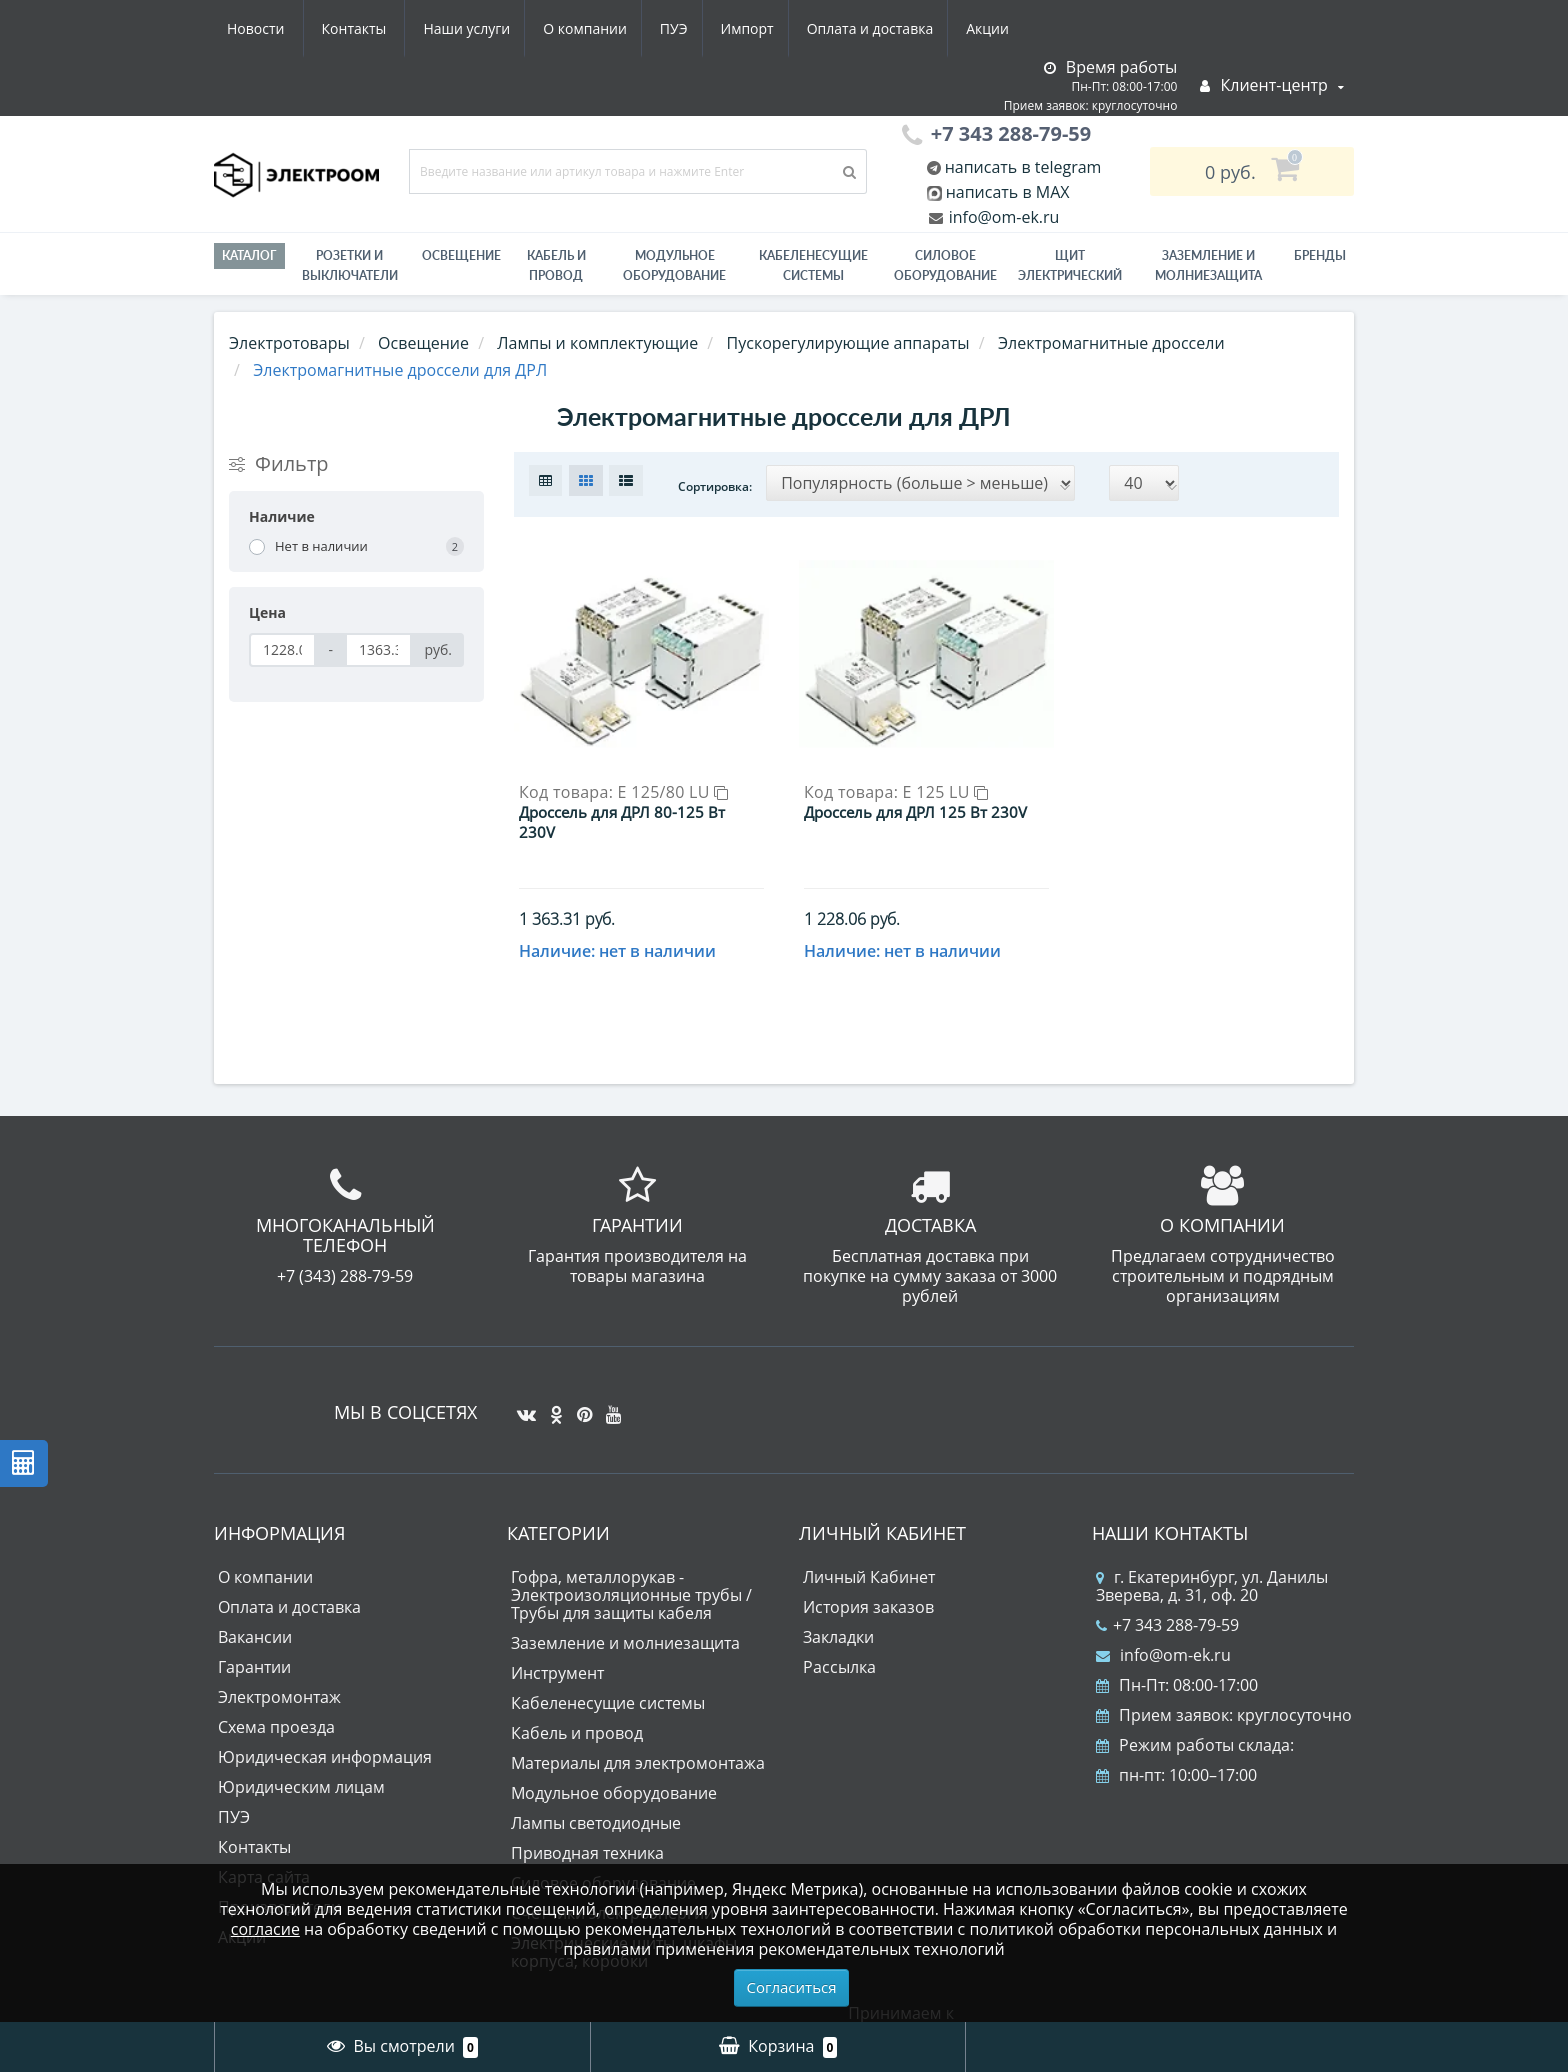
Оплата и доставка (690, 28)
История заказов (868, 1575)
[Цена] (282, 650)
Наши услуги (270, 28)
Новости (898, 28)
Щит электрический (1070, 265)
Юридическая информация (325, 1725)
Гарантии (254, 1635)
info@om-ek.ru (1002, 217)
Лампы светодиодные (596, 1791)
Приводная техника (587, 1821)
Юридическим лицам (301, 1755)
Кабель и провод (556, 265)
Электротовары (289, 343)
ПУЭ (486, 28)
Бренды (1320, 255)
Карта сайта (264, 1845)
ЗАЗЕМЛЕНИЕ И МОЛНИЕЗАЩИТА (1208, 265)
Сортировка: (715, 486)
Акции (811, 28)
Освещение (461, 255)
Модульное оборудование (674, 265)
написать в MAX (1008, 192)
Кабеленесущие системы (813, 265)
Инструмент (557, 1641)
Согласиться (792, 1987)
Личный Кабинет (869, 1545)
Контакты (997, 28)
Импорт (563, 28)
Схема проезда (276, 1695)
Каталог (249, 255)
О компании (393, 28)
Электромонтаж (279, 1665)
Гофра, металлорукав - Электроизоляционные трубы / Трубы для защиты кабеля (631, 1563)
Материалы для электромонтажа (638, 1731)
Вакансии (255, 1605)
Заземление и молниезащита (625, 1611)
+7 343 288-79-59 (1167, 1593)
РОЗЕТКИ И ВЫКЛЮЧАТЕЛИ (350, 265)
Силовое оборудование (945, 265)
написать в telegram (1021, 167)
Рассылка (839, 1635)
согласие (265, 1929)
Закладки (838, 1605)
